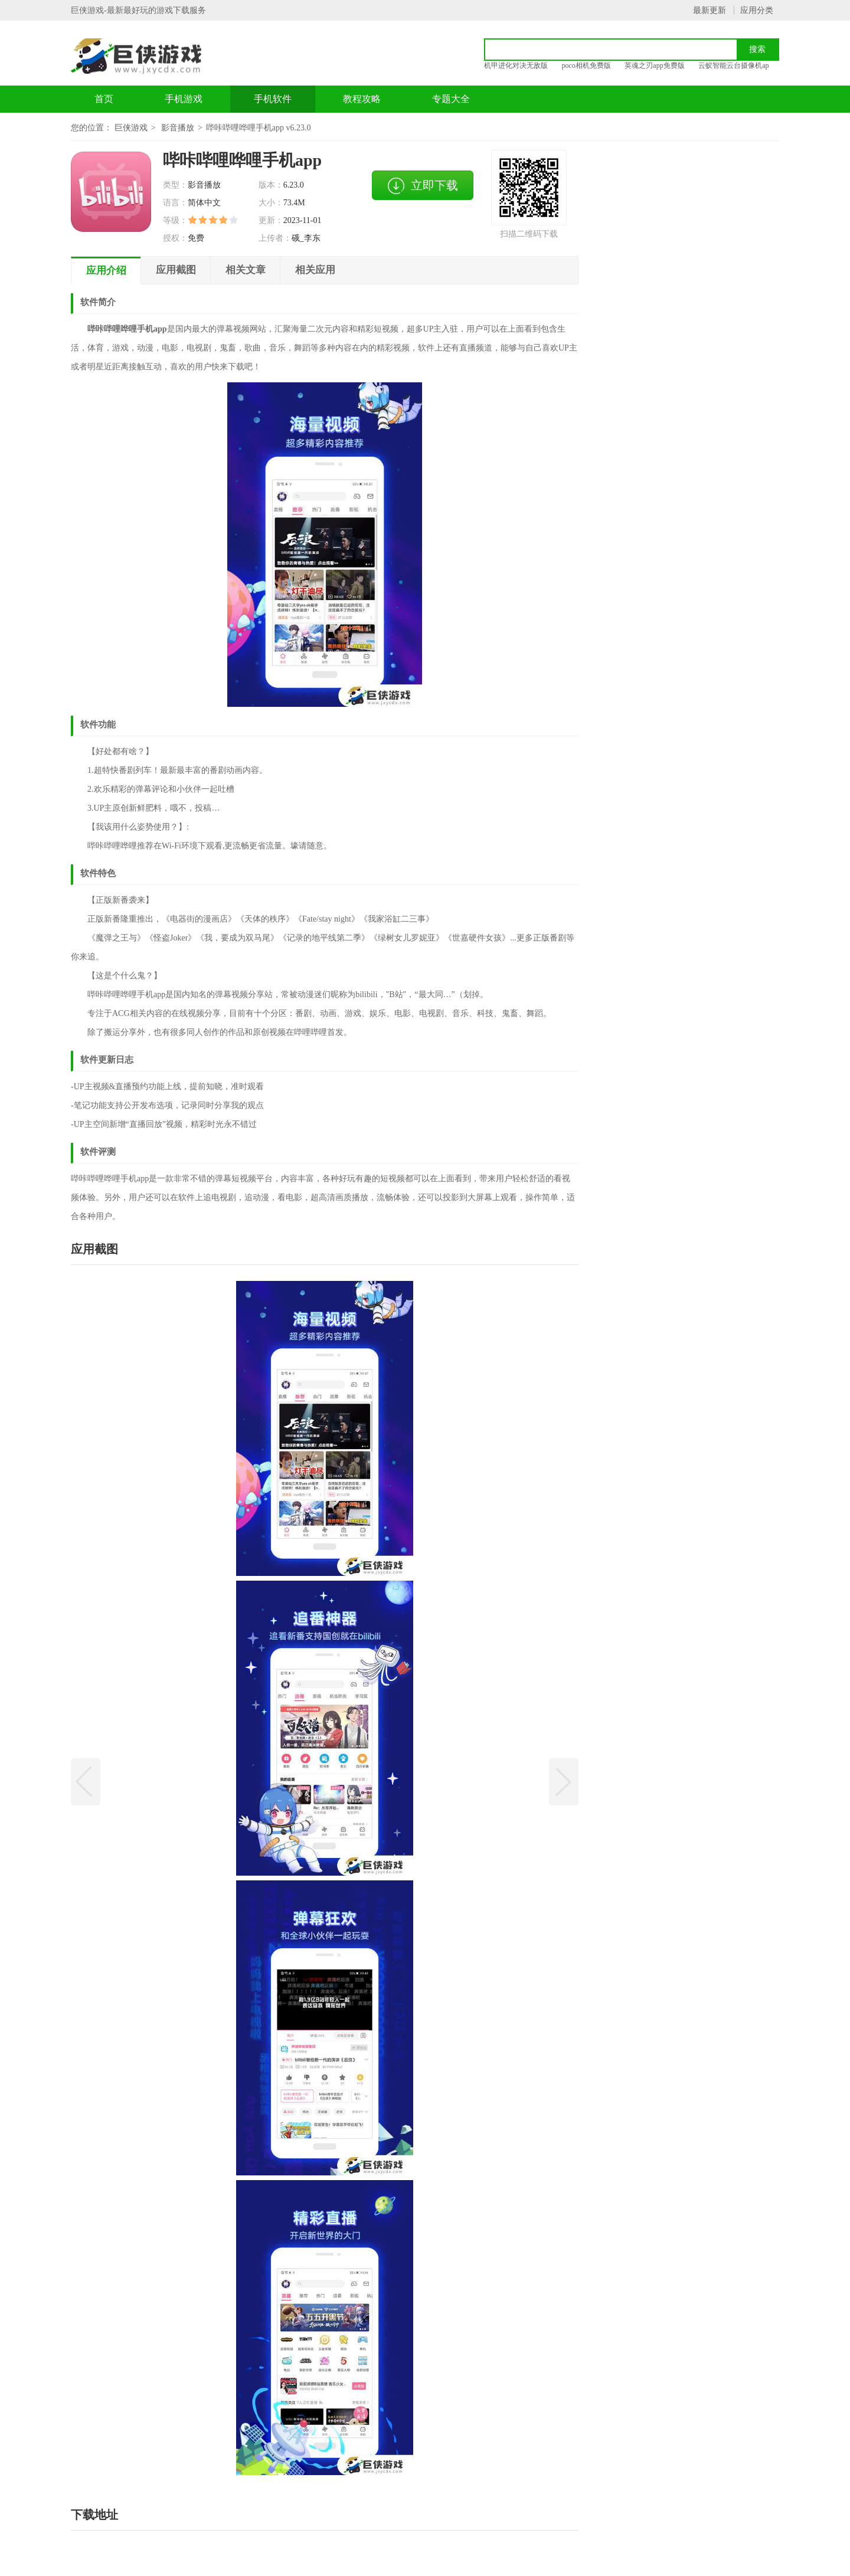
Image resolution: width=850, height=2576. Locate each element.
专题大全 (451, 99)
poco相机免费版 (586, 65)
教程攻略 (362, 99)
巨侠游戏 (131, 127)
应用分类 (756, 10)
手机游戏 (183, 99)
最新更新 (709, 10)
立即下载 (422, 186)
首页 (103, 99)
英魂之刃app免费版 (654, 65)
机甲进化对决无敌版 (516, 65)
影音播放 (177, 127)
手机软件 (273, 99)
